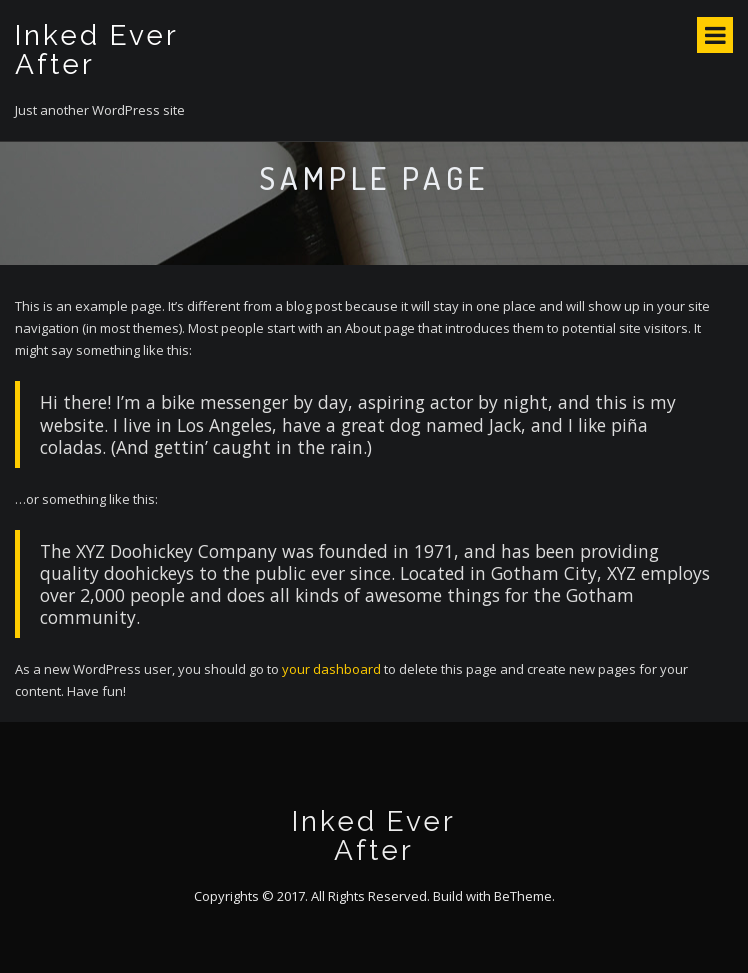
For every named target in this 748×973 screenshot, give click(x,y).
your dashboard (331, 669)
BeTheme (523, 896)
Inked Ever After (96, 50)
